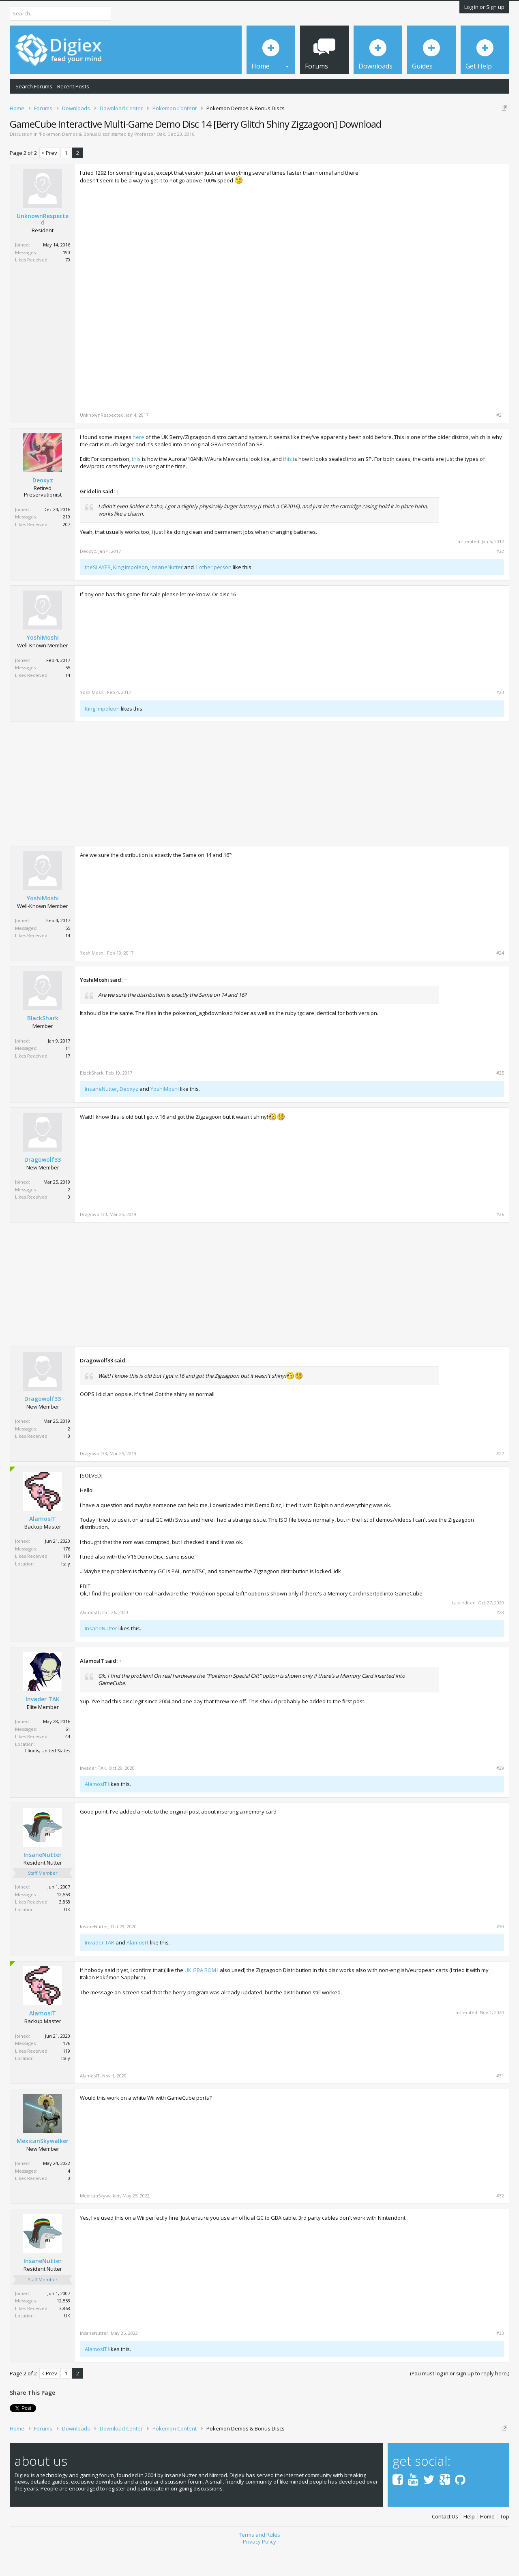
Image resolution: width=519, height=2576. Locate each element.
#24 (500, 981)
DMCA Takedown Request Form (231, 133)
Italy (65, 1592)
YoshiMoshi (43, 666)
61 (67, 1757)
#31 (500, 2104)
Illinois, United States (47, 1779)
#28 (500, 1640)
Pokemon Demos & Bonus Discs (74, 162)
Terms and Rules (259, 2562)
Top (504, 2545)
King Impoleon (130, 595)
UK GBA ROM (200, 1998)
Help (469, 2545)
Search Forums (33, 86)
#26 (500, 1242)
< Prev (49, 180)
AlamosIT (42, 1547)
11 (67, 1076)
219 (66, 545)
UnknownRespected (43, 247)
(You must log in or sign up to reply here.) (459, 2401)
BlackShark (42, 1046)
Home (487, 2545)
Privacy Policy (259, 2569)
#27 (500, 1481)
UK (67, 1937)
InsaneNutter (166, 595)
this (136, 487)
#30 (500, 1955)
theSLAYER (98, 595)
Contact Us (445, 2545)
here (138, 465)
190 (66, 280)
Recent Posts (73, 86)
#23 (500, 721)
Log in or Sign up (484, 7)
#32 (500, 2224)
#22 (500, 579)
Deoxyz (42, 508)
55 (67, 696)
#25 (500, 1101)
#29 (500, 1796)
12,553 (63, 1922)
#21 (500, 443)
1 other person (213, 595)
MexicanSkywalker (43, 2169)
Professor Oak (149, 162)
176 (66, 1577)
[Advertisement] (436, 253)
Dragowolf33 (42, 1187)
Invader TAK (43, 1727)
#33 (500, 2361)
